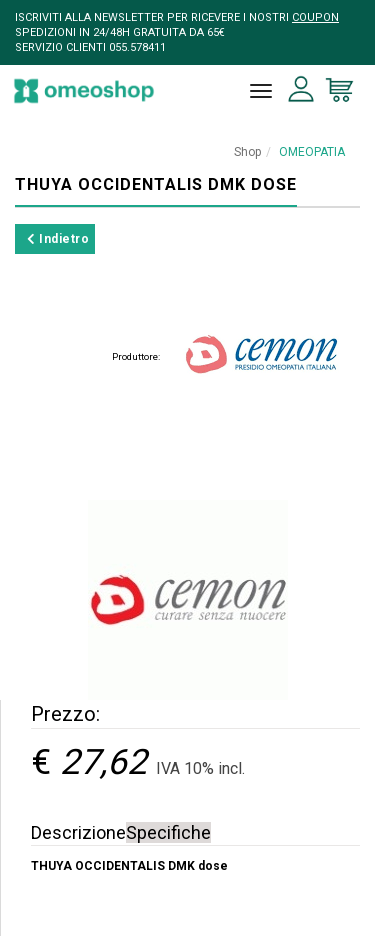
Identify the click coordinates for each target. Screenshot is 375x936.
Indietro (58, 239)
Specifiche (168, 832)
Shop (247, 152)
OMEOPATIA (312, 152)
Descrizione (78, 832)
